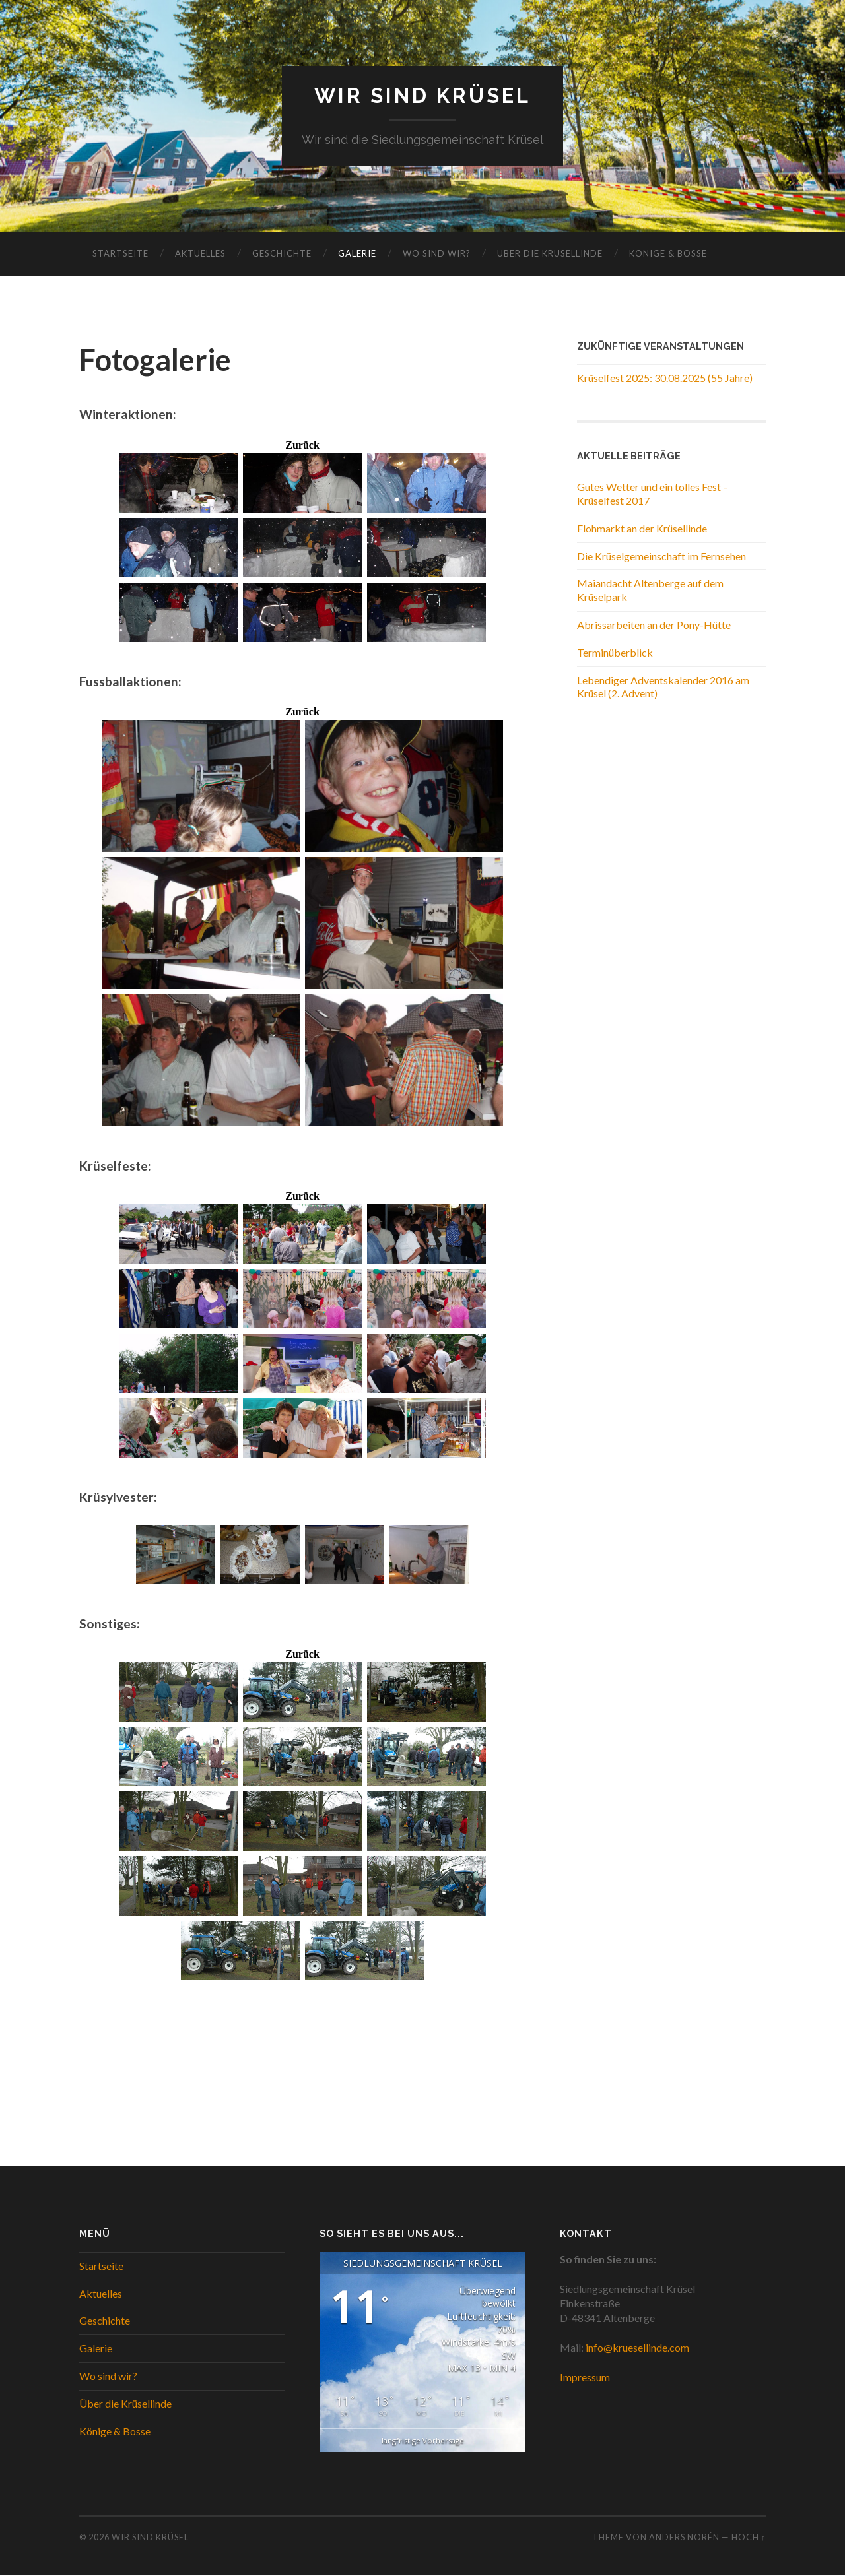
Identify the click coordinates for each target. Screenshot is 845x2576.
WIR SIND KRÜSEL (422, 96)
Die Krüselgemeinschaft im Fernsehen (661, 556)
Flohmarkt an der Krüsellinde (642, 528)
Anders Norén (684, 2537)
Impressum (585, 2377)
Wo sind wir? (437, 254)
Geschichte (282, 254)
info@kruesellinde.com (637, 2348)
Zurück (302, 445)
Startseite (120, 254)
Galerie (357, 254)
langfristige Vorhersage (423, 2441)
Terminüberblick (615, 652)
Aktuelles (200, 254)
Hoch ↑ (748, 2537)
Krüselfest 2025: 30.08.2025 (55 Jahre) (665, 378)
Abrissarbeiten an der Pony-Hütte (654, 625)
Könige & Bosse (668, 254)
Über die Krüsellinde (550, 254)
